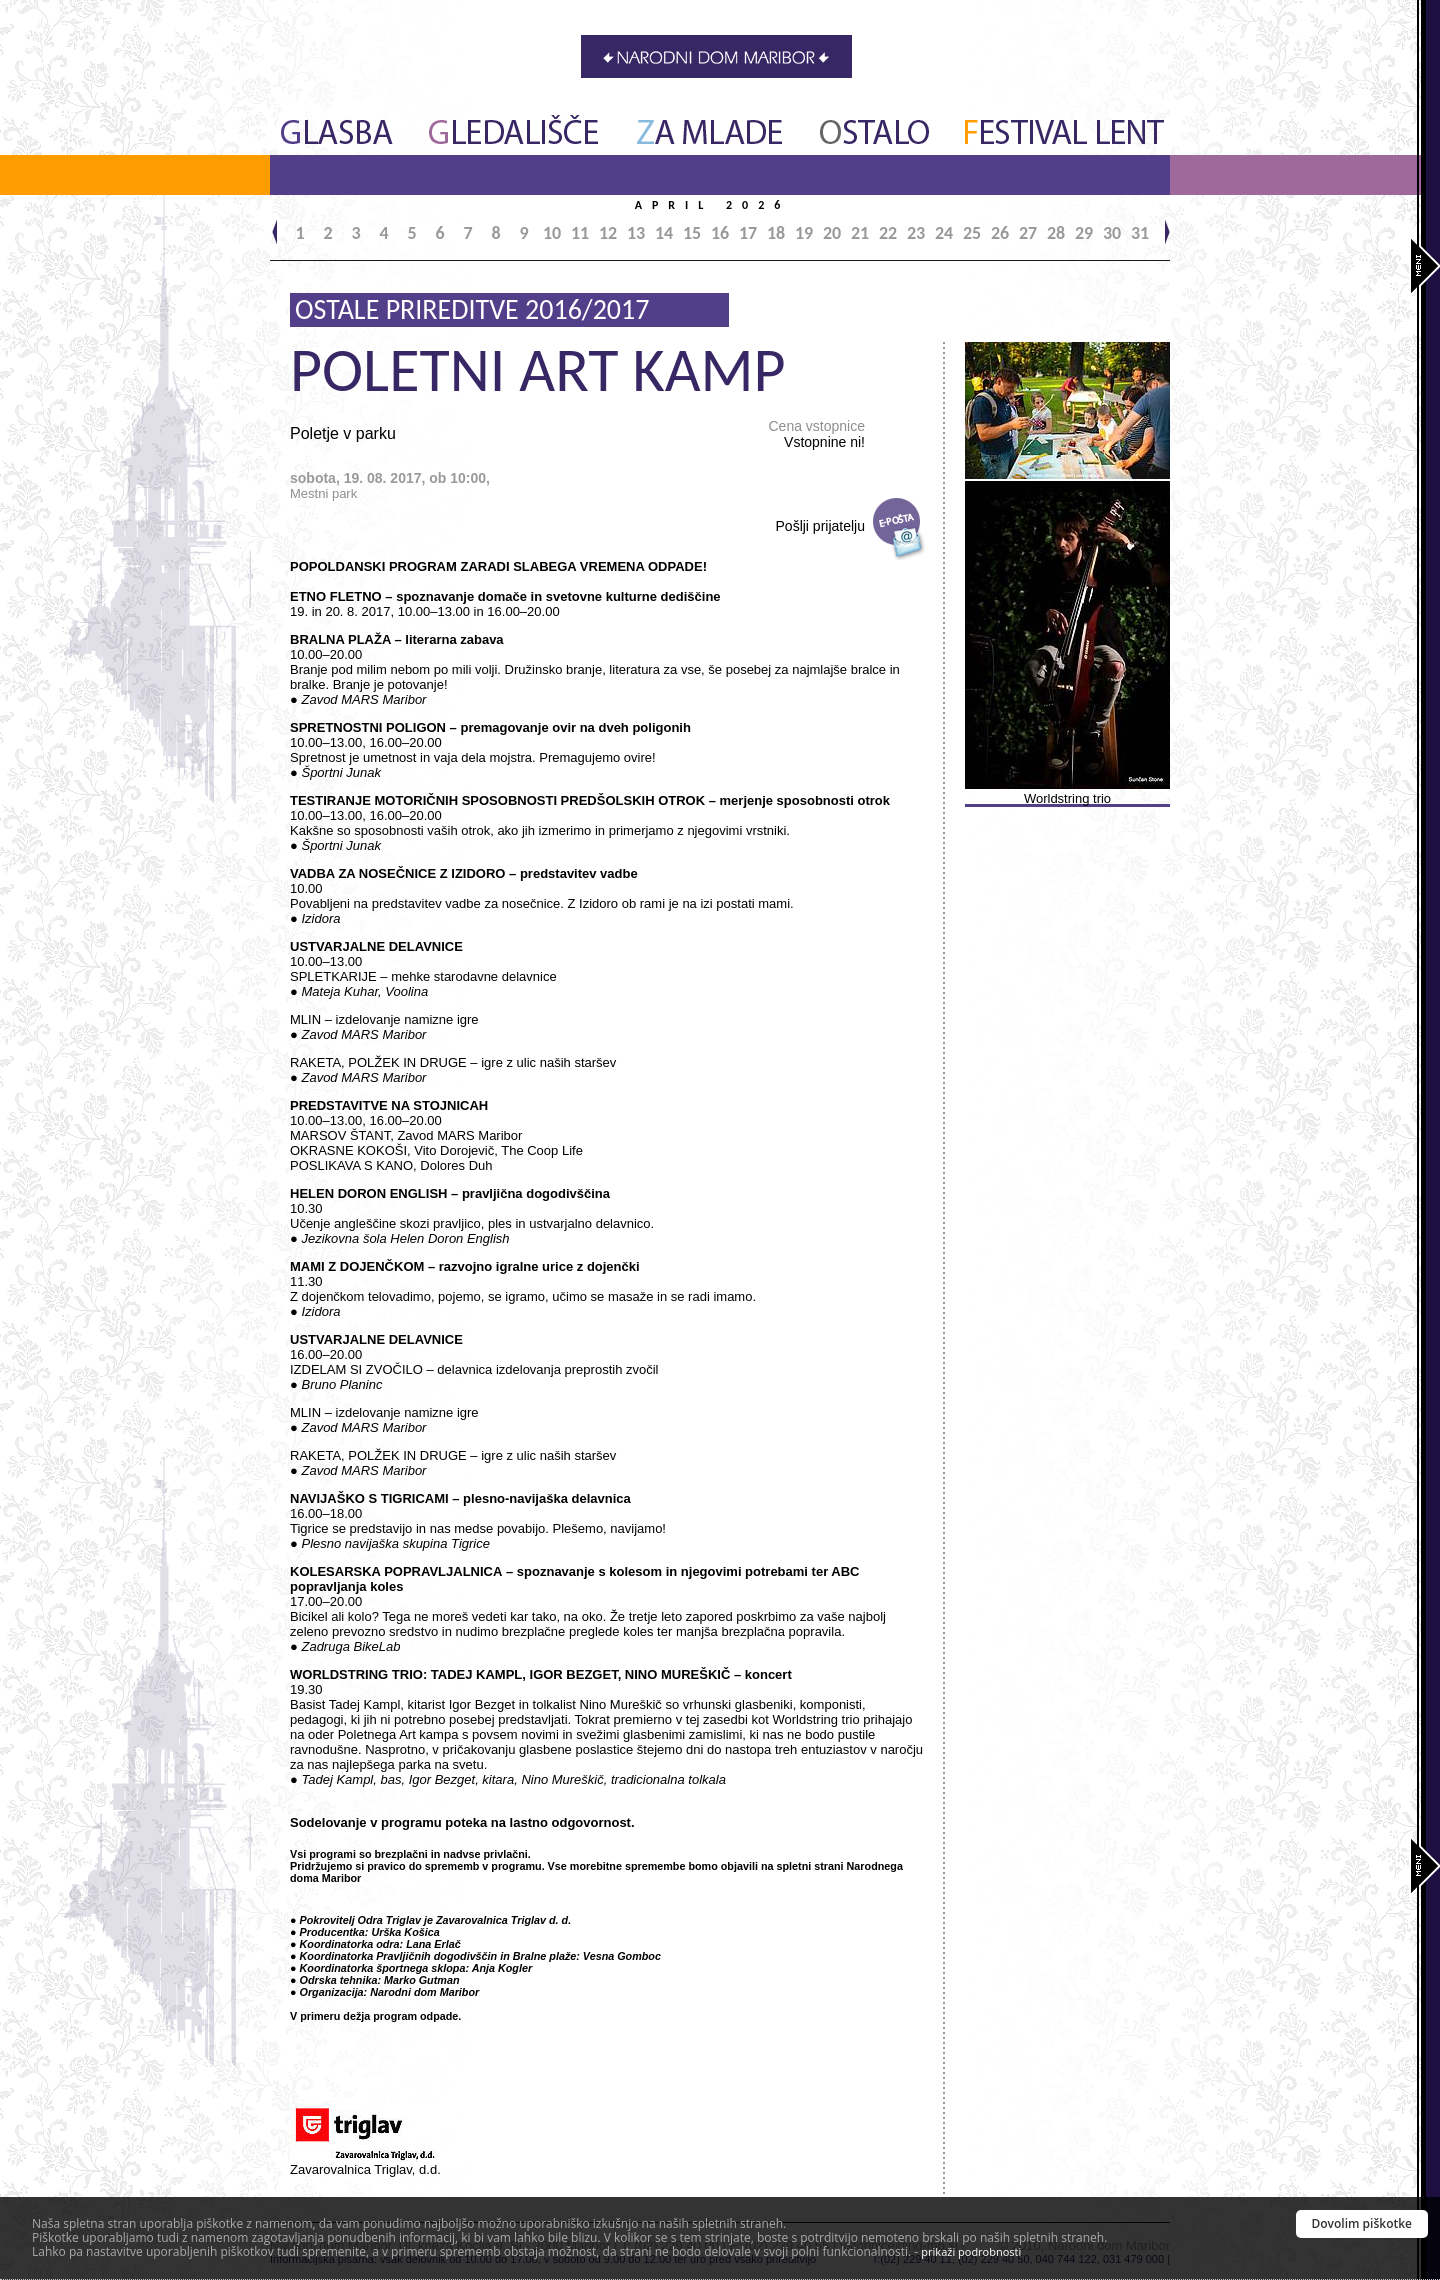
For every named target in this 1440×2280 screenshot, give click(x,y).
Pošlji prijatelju (820, 526)
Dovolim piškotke (1362, 2223)
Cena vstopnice (816, 434)
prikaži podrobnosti (971, 2251)
